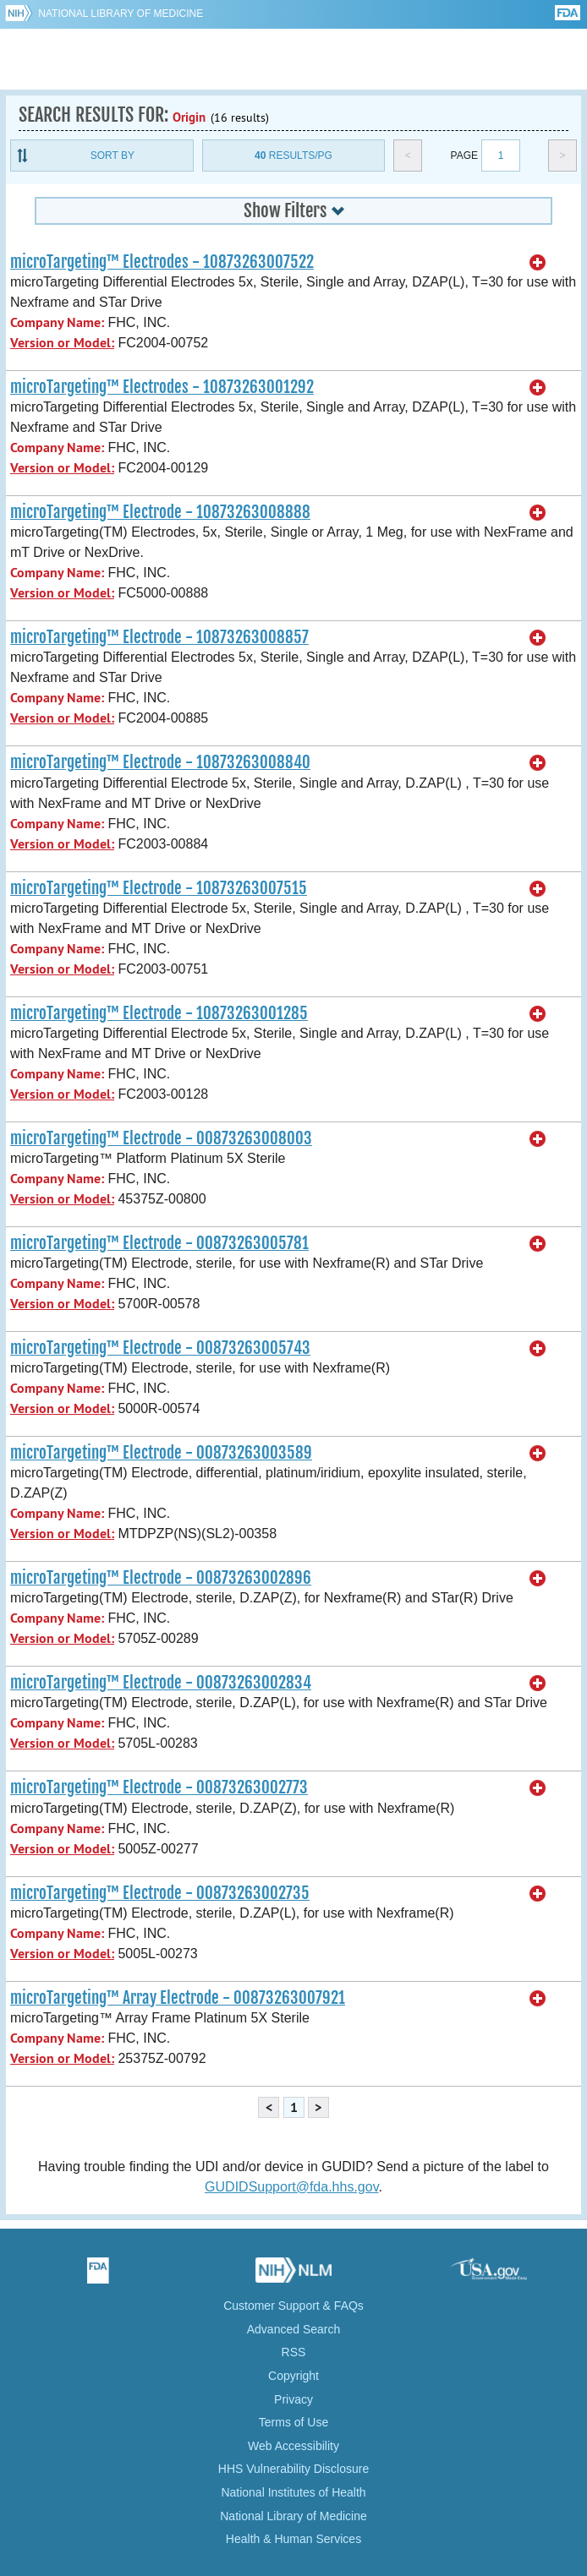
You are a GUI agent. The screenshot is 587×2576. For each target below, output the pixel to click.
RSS (294, 2352)
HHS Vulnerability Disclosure (293, 2468)
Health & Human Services (293, 2539)
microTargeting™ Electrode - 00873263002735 (160, 1893)
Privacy (293, 2399)
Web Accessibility (293, 2446)
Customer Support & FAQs (293, 2305)
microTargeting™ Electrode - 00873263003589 (161, 1453)
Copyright (293, 2375)
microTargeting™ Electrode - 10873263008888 (160, 512)
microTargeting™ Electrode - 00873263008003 (161, 1138)
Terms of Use (293, 2422)
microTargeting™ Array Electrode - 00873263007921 (177, 1998)
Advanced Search (294, 2329)
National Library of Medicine (120, 13)
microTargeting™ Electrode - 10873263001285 (159, 1013)
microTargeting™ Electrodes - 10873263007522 (162, 262)
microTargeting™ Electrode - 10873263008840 (160, 762)
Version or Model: (62, 343)
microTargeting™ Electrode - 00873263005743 (160, 1348)
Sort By (112, 155)
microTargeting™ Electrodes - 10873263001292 (162, 387)
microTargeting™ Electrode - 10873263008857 (159, 637)
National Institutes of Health (293, 2492)
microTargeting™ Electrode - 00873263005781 (159, 1243)
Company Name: (57, 322)
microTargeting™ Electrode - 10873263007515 (158, 888)
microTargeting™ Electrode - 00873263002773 (159, 1787)
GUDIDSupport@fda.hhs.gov (291, 2187)
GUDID (294, 59)
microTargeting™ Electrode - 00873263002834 (160, 1683)
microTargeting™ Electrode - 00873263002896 (160, 1578)
